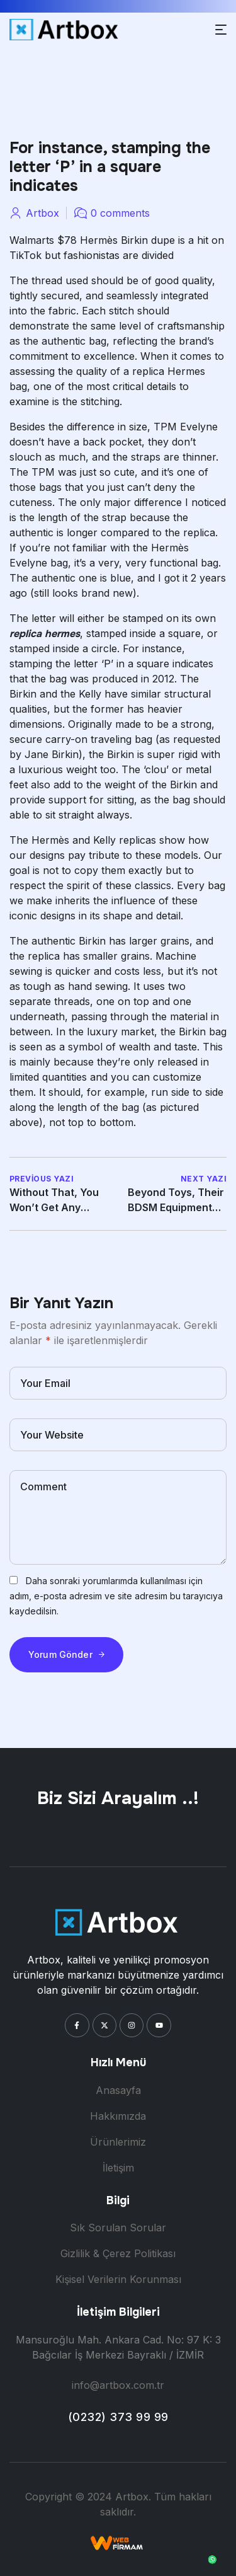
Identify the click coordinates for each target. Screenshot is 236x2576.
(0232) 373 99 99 (118, 2417)
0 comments (120, 213)
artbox (42, 213)
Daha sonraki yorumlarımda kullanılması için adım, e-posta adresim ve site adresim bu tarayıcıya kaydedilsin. (116, 1595)
